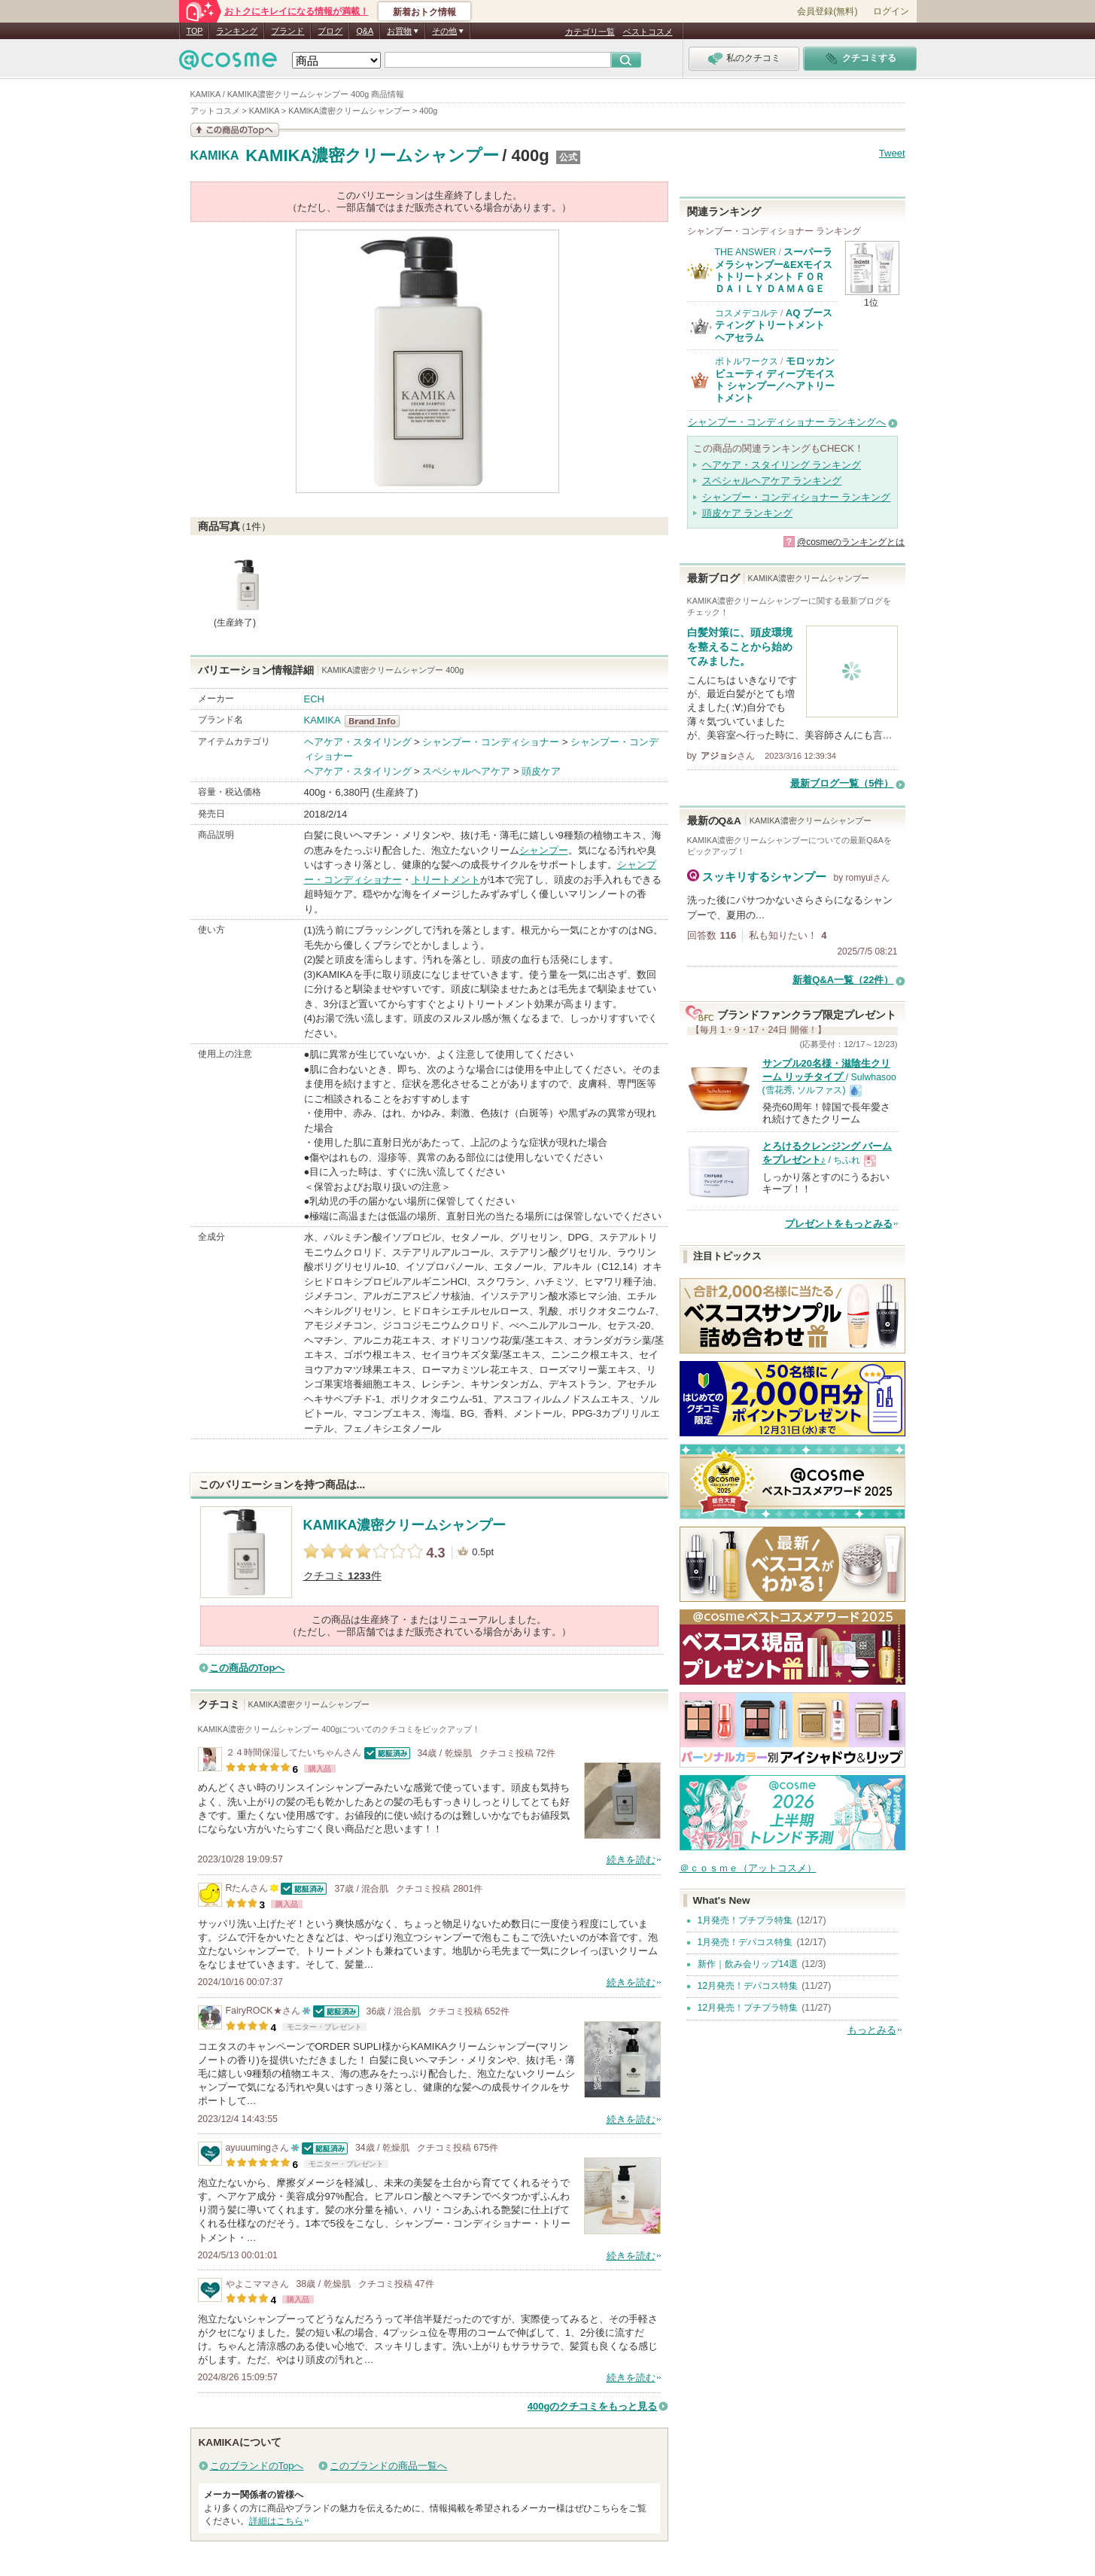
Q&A (364, 30)
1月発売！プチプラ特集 (745, 1920)
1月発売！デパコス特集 (745, 1942)
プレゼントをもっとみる (839, 1223)
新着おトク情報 (424, 12)
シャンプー (543, 850)
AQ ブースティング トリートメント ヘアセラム (774, 325)
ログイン (891, 11)
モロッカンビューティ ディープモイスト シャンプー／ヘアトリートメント (775, 379)
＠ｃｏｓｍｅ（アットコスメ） (748, 1868)
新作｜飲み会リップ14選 (748, 1964)
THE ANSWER (746, 252)
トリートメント (446, 879)
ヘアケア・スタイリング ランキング (782, 464)
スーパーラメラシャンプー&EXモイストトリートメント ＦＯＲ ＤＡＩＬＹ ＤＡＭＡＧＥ (774, 270)
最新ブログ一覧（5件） (841, 783)
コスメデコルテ (746, 313)
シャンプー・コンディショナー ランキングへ (787, 422)
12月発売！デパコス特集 (748, 1986)
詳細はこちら (276, 2521)
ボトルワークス (746, 361)
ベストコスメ (648, 31)
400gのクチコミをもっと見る (593, 2406)
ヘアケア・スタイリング (358, 742)
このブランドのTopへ (257, 2465)
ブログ (330, 30)
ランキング (236, 30)
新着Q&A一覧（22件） (842, 979)
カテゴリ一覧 (590, 31)
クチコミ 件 (342, 1576)
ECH (314, 699)
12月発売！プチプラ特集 (748, 2007)
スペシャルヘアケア (466, 771)
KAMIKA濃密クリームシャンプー (372, 155)
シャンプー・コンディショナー (490, 742)
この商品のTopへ (247, 1667)
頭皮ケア (541, 771)
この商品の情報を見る (234, 130)
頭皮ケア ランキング (747, 513)
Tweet (892, 153)
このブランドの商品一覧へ (388, 2465)
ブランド (287, 30)
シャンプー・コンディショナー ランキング (796, 497)
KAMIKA (214, 156)
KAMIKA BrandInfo (377, 721)
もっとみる (871, 2030)
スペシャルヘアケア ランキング (772, 480)
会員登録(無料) (827, 11)
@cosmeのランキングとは (851, 542)
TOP (195, 30)
